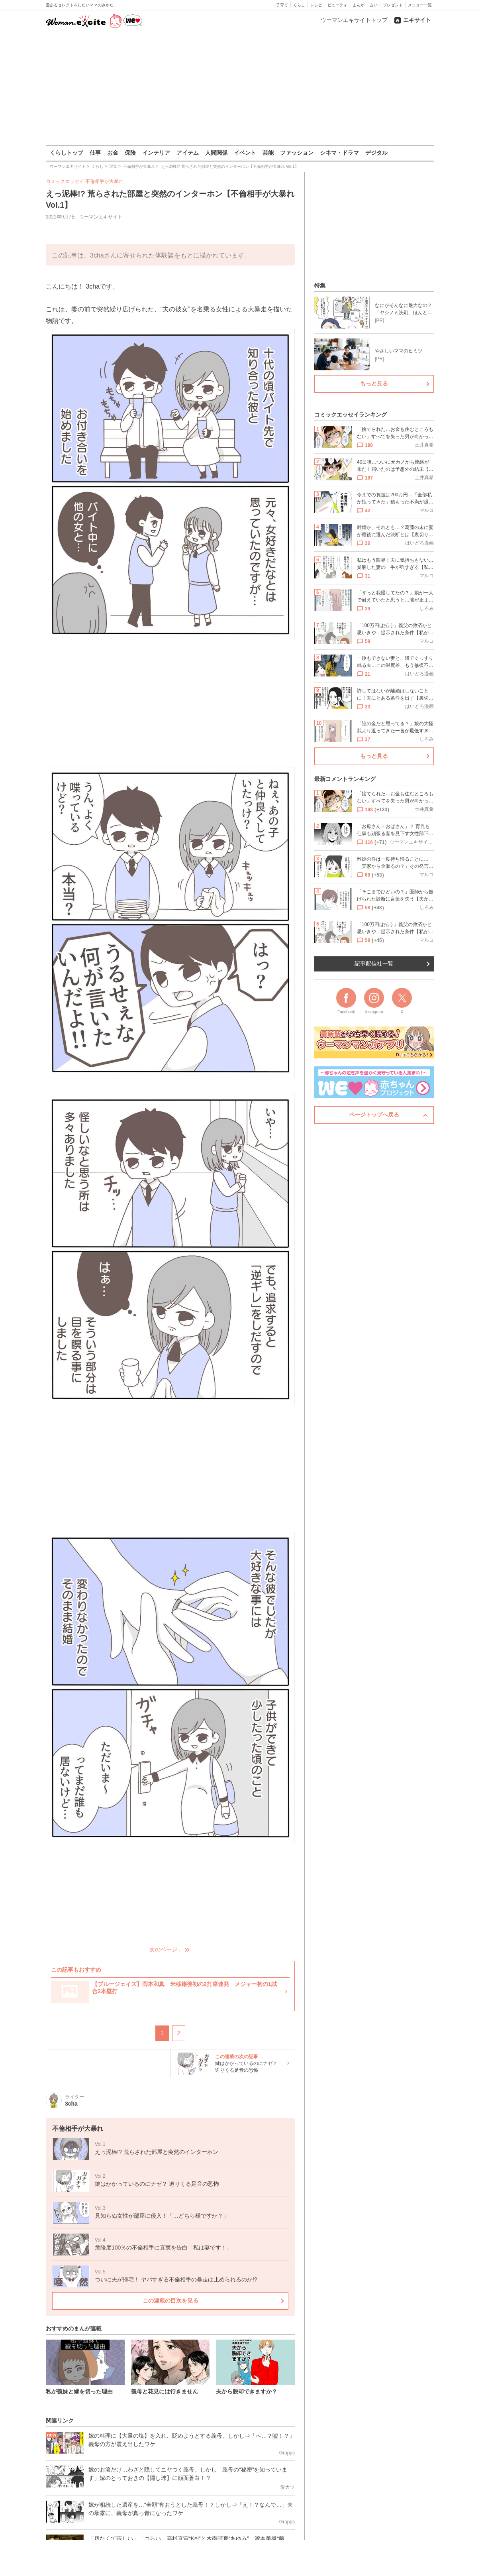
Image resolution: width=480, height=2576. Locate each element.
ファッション (296, 152)
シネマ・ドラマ (339, 152)
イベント (245, 152)
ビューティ (337, 5)
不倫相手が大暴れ (104, 181)
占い (374, 5)
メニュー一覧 (420, 5)
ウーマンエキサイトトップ (354, 20)
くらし (299, 5)
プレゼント (393, 5)
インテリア (156, 152)
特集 (319, 285)
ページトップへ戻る (374, 1114)
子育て (282, 5)
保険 (130, 152)
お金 (112, 152)
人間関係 (216, 152)
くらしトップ (66, 152)
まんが (358, 5)
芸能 (268, 152)
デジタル (376, 152)
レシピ (316, 5)
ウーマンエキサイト (100, 217)
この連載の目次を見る (170, 2300)
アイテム (187, 152)
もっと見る (374, 383)
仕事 (95, 152)
